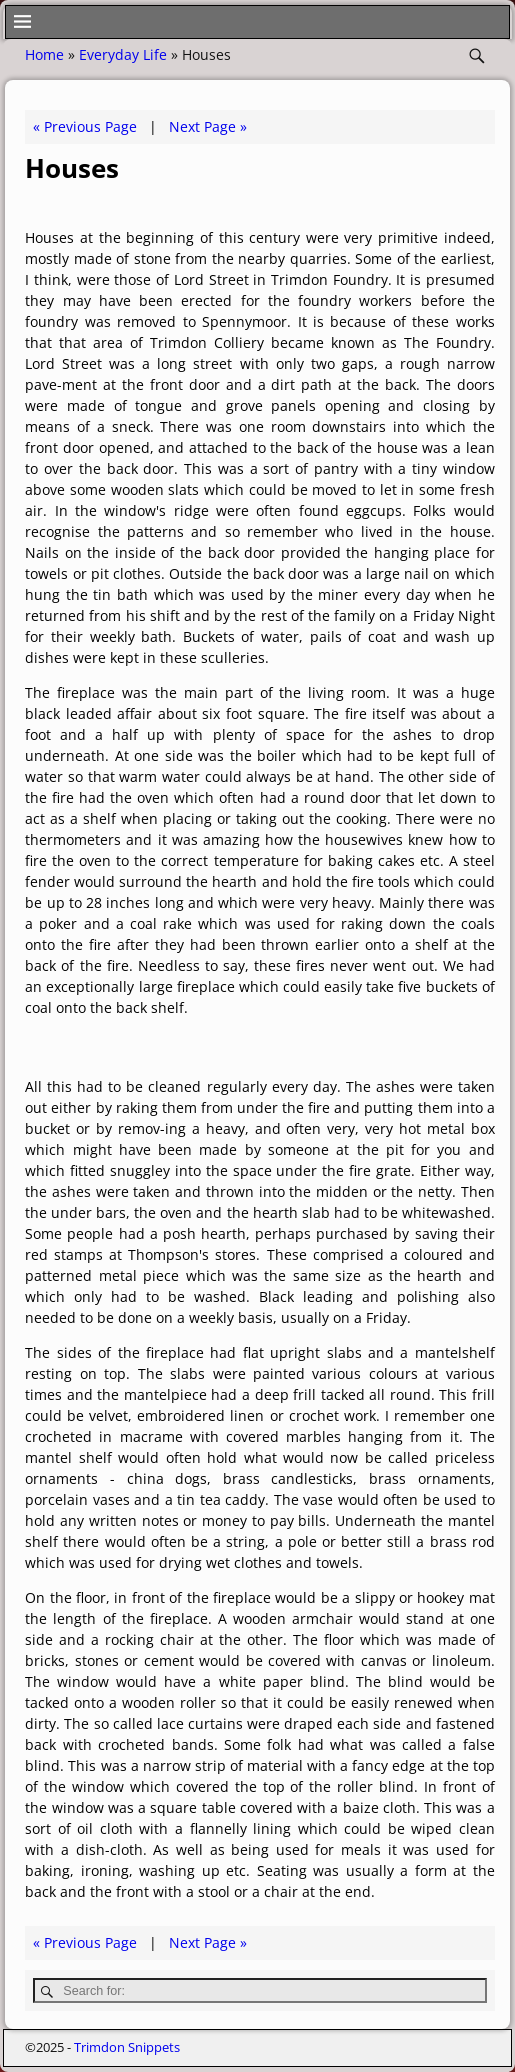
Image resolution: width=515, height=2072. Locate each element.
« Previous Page (85, 126)
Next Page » (208, 126)
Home (44, 54)
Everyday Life (123, 54)
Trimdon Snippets (127, 2047)
